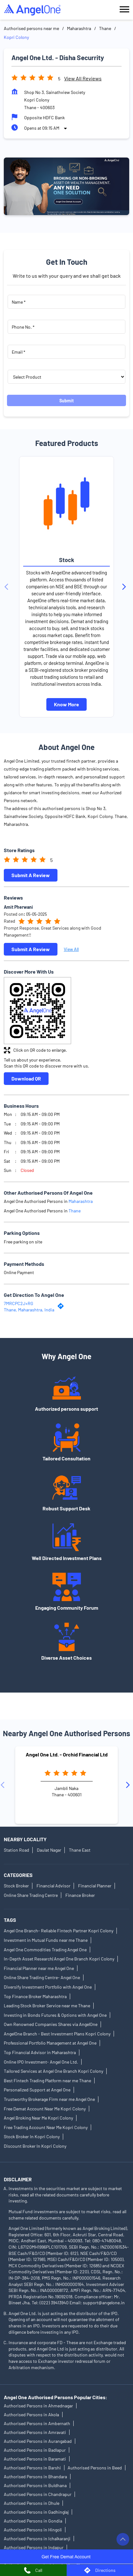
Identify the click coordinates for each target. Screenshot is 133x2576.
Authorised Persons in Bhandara (35, 2476)
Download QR (26, 1078)
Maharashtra (79, 28)
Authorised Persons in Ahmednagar (38, 2405)
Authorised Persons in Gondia (33, 2520)
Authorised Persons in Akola (31, 2414)
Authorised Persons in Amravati (35, 2432)
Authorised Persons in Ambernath (37, 2423)
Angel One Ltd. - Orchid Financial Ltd (67, 1754)
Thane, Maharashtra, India (29, 1309)
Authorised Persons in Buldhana (35, 2485)
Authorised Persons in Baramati (35, 2458)
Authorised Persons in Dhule (31, 2503)
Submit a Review (30, 875)
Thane (105, 28)
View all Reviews (83, 78)
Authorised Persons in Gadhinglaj (36, 2512)
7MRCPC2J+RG (18, 1303)
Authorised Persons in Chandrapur (37, 2494)
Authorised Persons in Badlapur (35, 2450)
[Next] (125, 587)
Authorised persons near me (31, 28)
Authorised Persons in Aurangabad (38, 2441)
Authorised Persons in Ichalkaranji (37, 2538)
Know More (66, 704)
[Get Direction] (62, 1307)
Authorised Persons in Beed (95, 2467)
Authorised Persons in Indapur (33, 2547)
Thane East (79, 1850)
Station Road (16, 1850)
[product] (66, 377)
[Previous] (7, 587)
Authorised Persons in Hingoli (33, 2529)
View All (71, 949)
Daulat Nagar (49, 1850)
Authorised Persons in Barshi (32, 2467)
